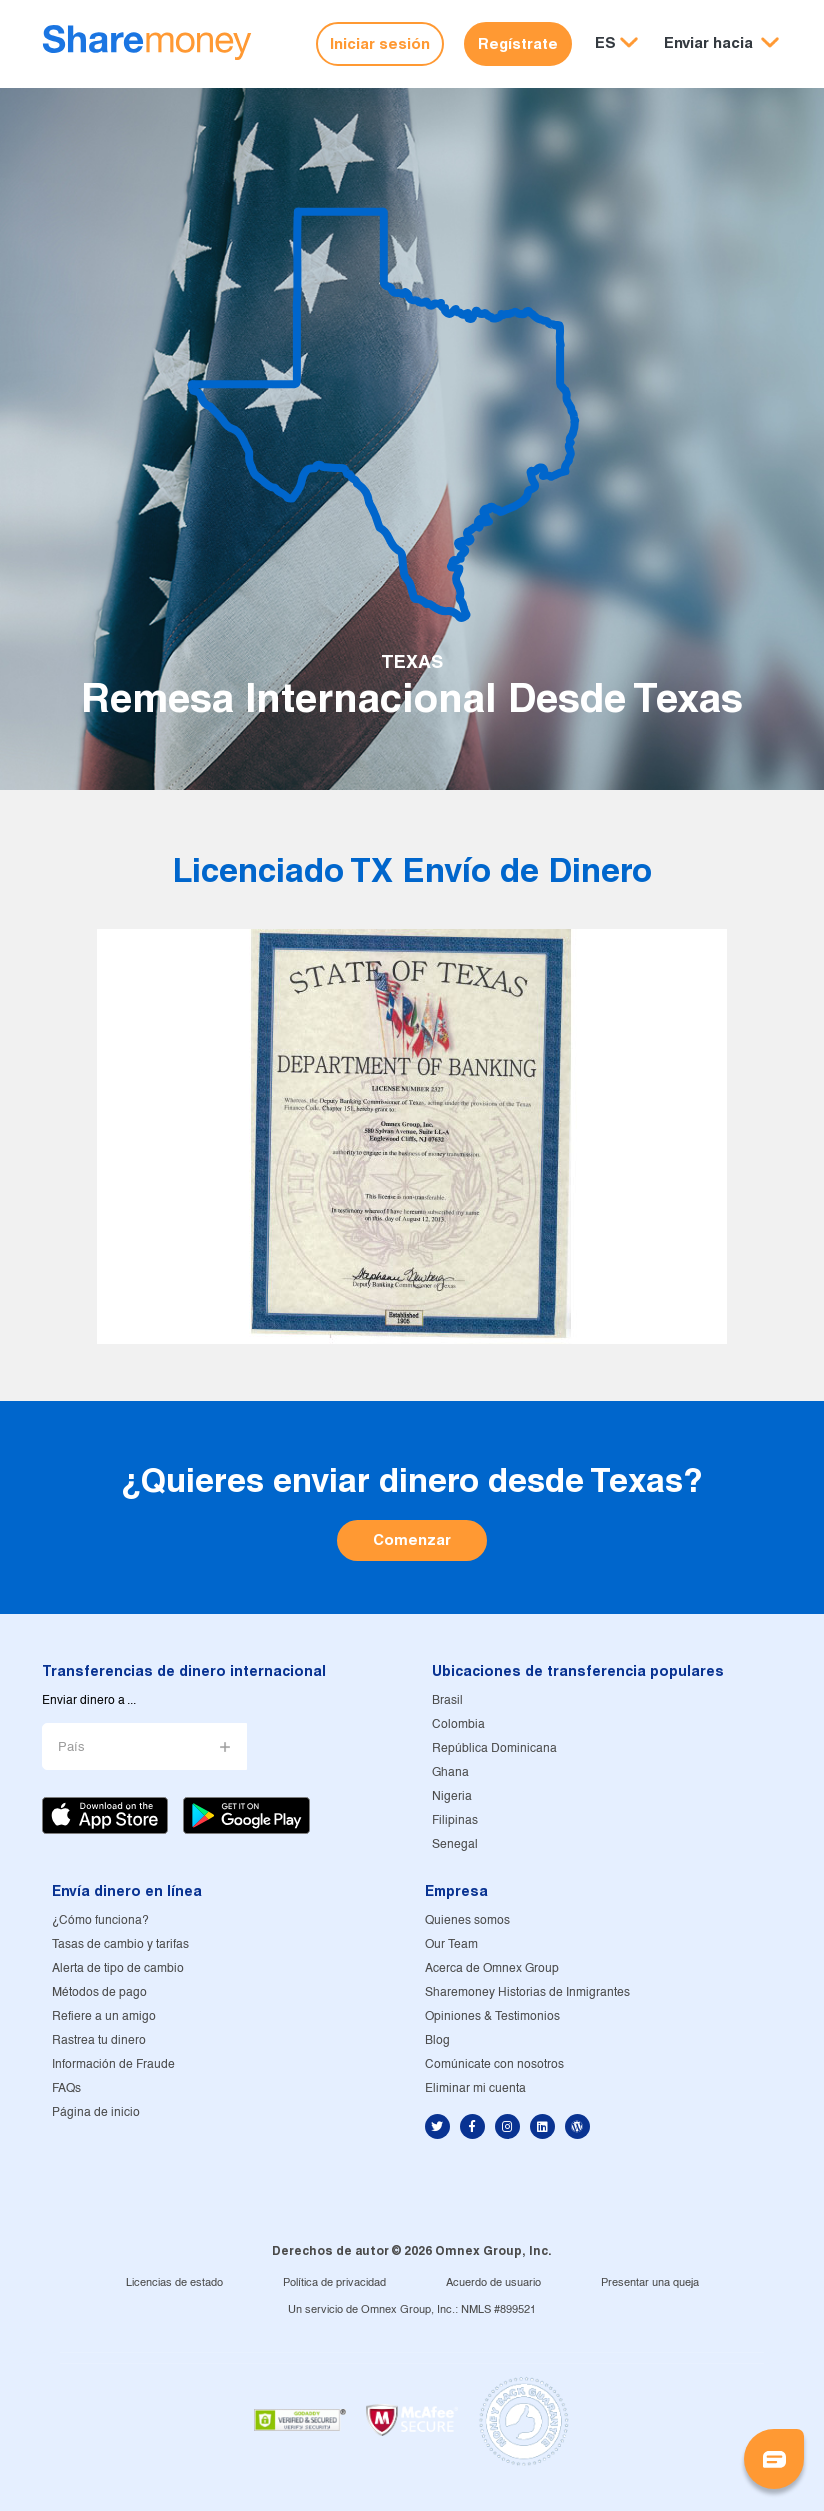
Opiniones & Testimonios (492, 2016)
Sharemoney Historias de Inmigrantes (527, 1992)
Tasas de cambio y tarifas (120, 1944)
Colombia (458, 1724)
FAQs (66, 2088)
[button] (721, 43)
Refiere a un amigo (104, 2016)
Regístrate (518, 43)
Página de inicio (96, 2112)
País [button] (71, 1747)
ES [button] (605, 42)
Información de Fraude (113, 2064)
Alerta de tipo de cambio (118, 1968)
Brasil (447, 1700)
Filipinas (455, 1820)
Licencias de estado (174, 2283)
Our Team (451, 1944)
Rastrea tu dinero (99, 2040)
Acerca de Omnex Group (492, 1968)
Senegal (455, 1844)
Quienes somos (467, 1920)
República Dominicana (494, 1748)
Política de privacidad (334, 2283)
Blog (437, 2040)
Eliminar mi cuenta (475, 2088)
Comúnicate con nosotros (494, 2064)
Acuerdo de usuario (493, 2283)
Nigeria (452, 1796)
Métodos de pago (99, 1992)
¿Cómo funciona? (100, 1920)
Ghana (450, 1772)
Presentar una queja (650, 2283)
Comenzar (412, 1539)
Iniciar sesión (380, 43)
